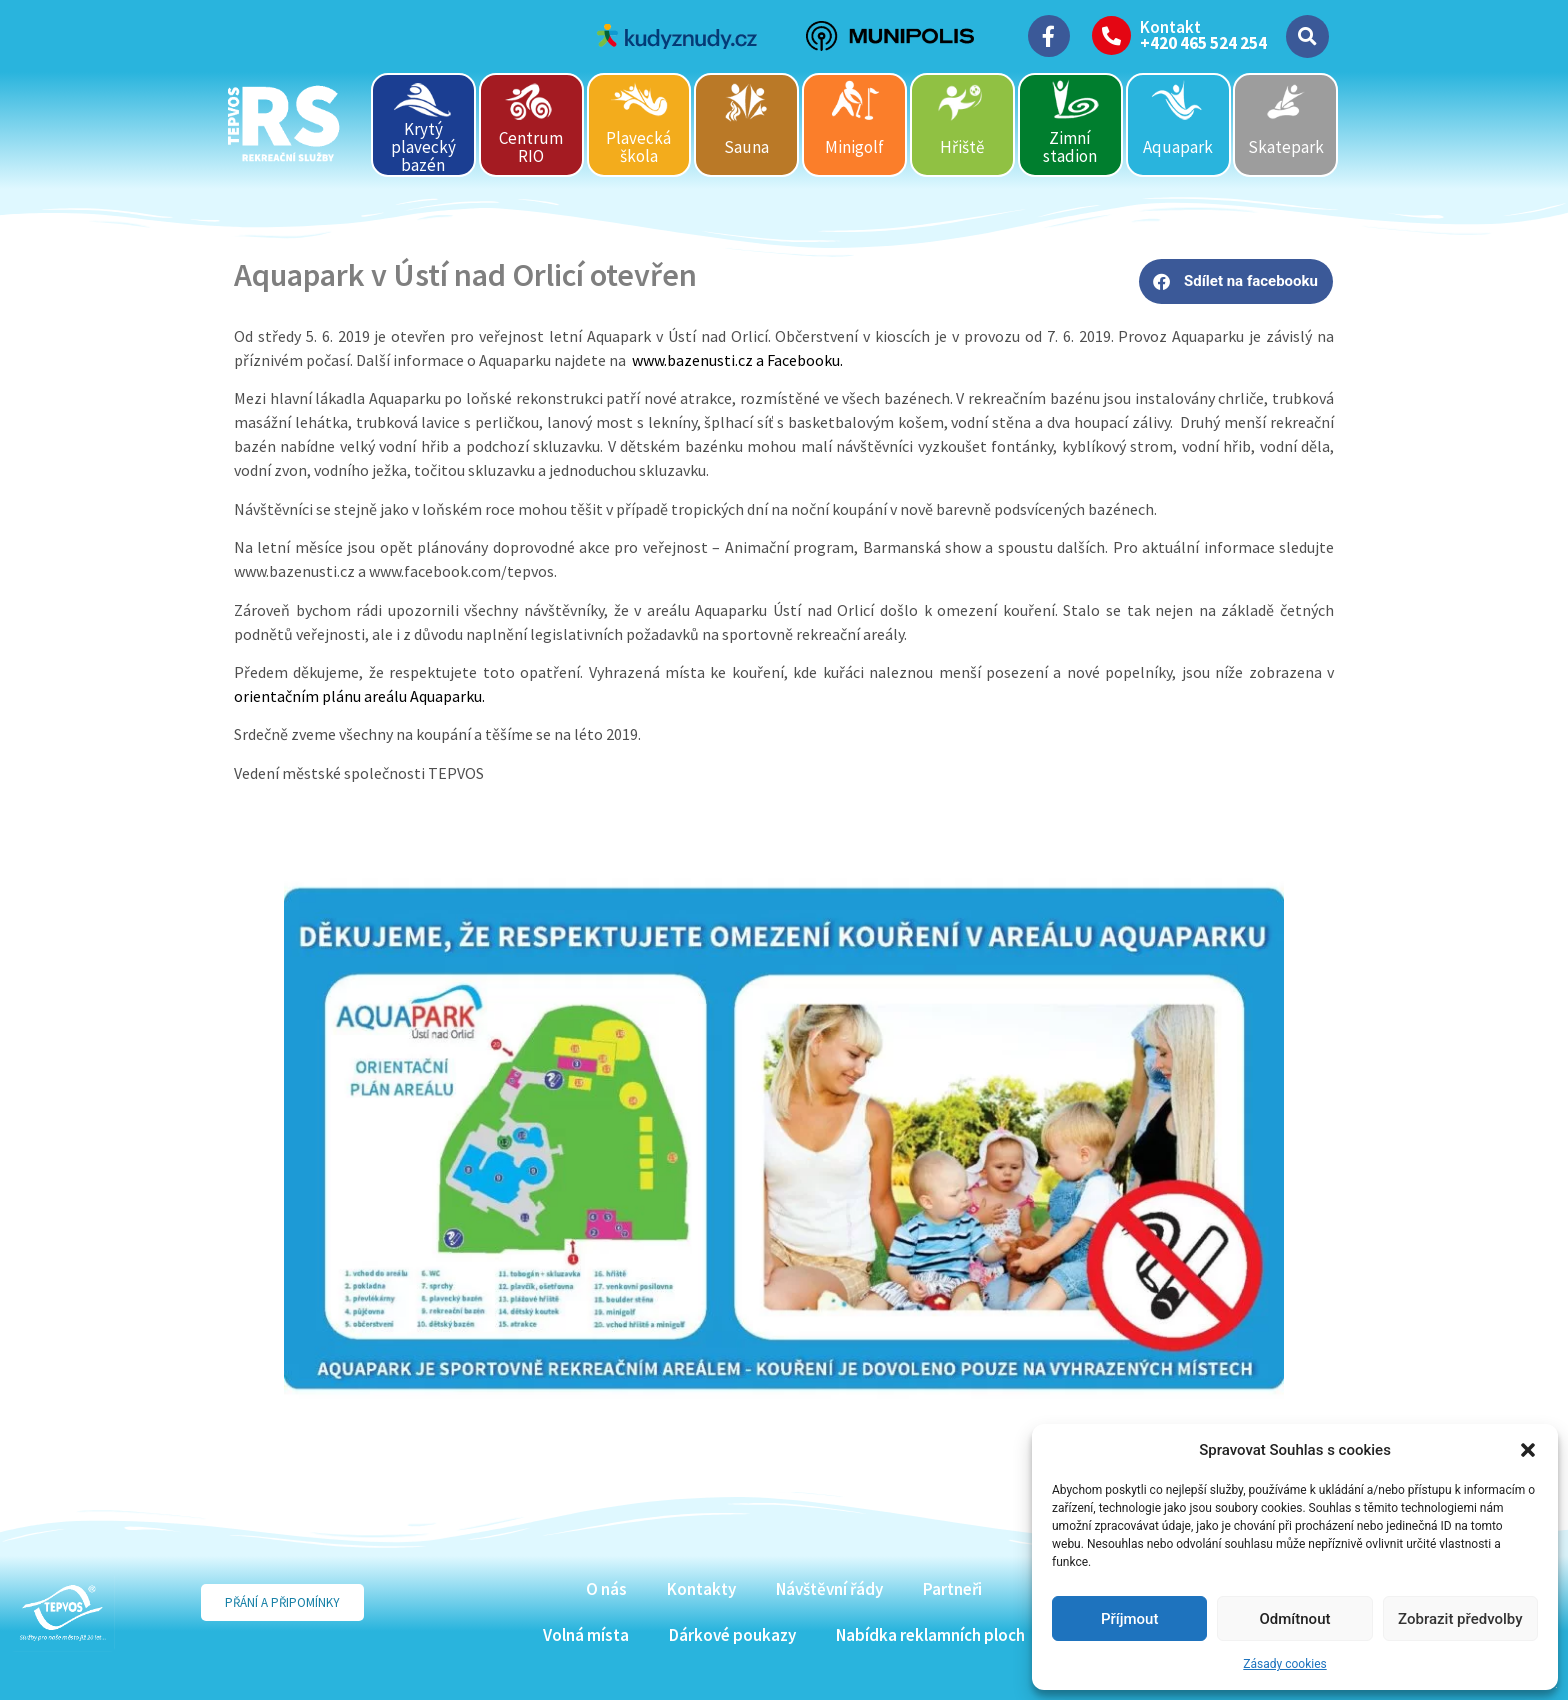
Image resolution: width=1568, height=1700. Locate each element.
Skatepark (1286, 147)
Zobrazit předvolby (1460, 1619)
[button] (1528, 1450)
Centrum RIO (531, 147)
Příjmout (1129, 1619)
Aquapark (1178, 147)
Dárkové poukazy (732, 1635)
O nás (606, 1589)
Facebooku (803, 360)
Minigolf (854, 147)
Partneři (952, 1589)
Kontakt (1170, 27)
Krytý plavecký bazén (423, 146)
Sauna (746, 147)
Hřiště (962, 147)
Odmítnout (1295, 1619)
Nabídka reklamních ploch (930, 1635)
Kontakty (701, 1589)
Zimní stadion (1070, 147)
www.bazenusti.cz (692, 360)
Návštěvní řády (829, 1589)
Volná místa (586, 1635)
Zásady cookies (1284, 1664)
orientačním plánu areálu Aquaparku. (359, 696)
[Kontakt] (1111, 35)
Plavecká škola (638, 147)
